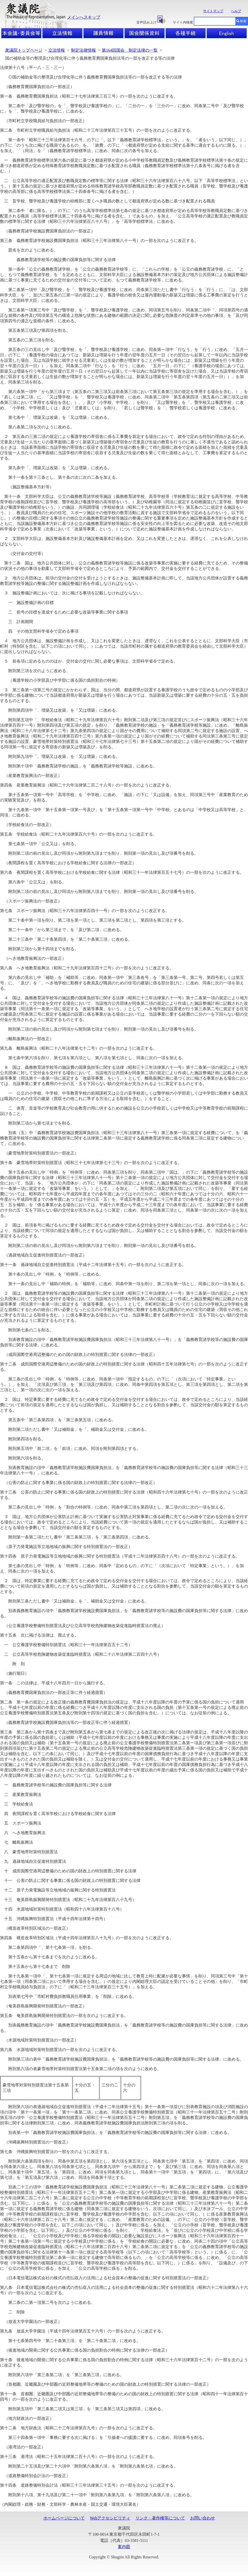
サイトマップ (213, 11)
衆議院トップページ (23, 50)
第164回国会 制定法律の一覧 (130, 50)
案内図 (124, 2546)
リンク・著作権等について (160, 2518)
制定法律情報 (83, 50)
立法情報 (56, 50)
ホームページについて (64, 2518)
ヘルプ (236, 11)
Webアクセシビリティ (110, 2518)
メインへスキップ (83, 17)
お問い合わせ (202, 2518)
